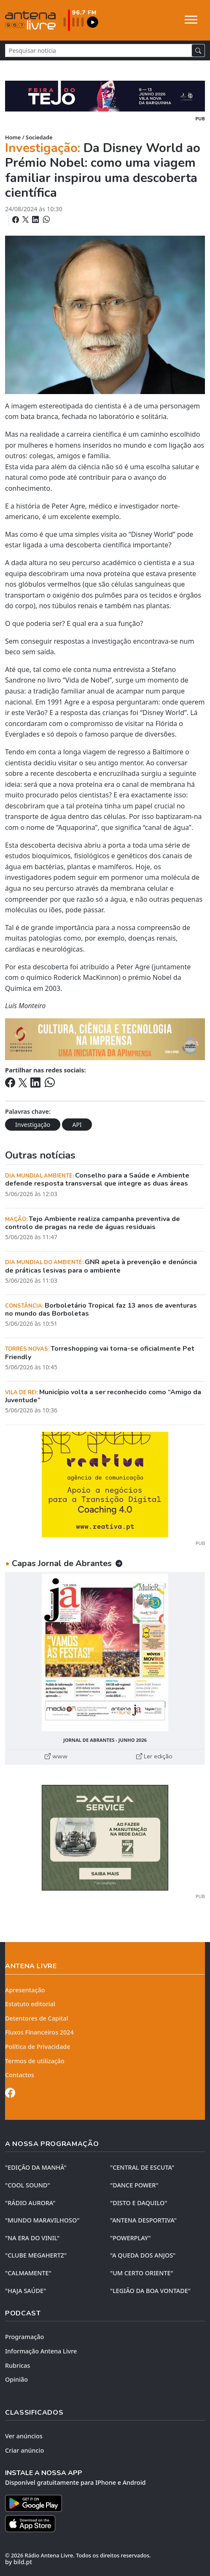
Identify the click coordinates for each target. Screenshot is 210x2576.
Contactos (19, 2075)
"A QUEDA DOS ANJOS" (142, 2255)
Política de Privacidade (37, 2047)
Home (13, 137)
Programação (24, 2337)
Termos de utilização (35, 2061)
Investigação (32, 1125)
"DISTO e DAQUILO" (138, 2203)
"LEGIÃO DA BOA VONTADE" (150, 2291)
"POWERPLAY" (130, 2238)
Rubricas (17, 2365)
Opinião (16, 2379)
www (56, 1756)
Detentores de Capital (36, 2018)
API (76, 1125)
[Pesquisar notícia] (98, 50)
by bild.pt (18, 2562)
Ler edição (154, 1756)
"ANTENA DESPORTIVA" (143, 2220)
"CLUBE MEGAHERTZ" (36, 2255)
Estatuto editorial (30, 2004)
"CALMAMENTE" (28, 2273)
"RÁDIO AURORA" (30, 2203)
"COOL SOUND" (27, 2185)
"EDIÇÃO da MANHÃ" (36, 2167)
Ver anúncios (24, 2436)
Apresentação (25, 1990)
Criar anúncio (24, 2450)
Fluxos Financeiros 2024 (39, 2032)
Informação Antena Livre (41, 2351)
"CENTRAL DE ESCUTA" (142, 2167)
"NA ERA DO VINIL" (32, 2238)
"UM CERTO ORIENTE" (141, 2273)
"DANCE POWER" (134, 2185)
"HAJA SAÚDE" (25, 2291)
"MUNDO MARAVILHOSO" (42, 2220)
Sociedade (39, 137)
